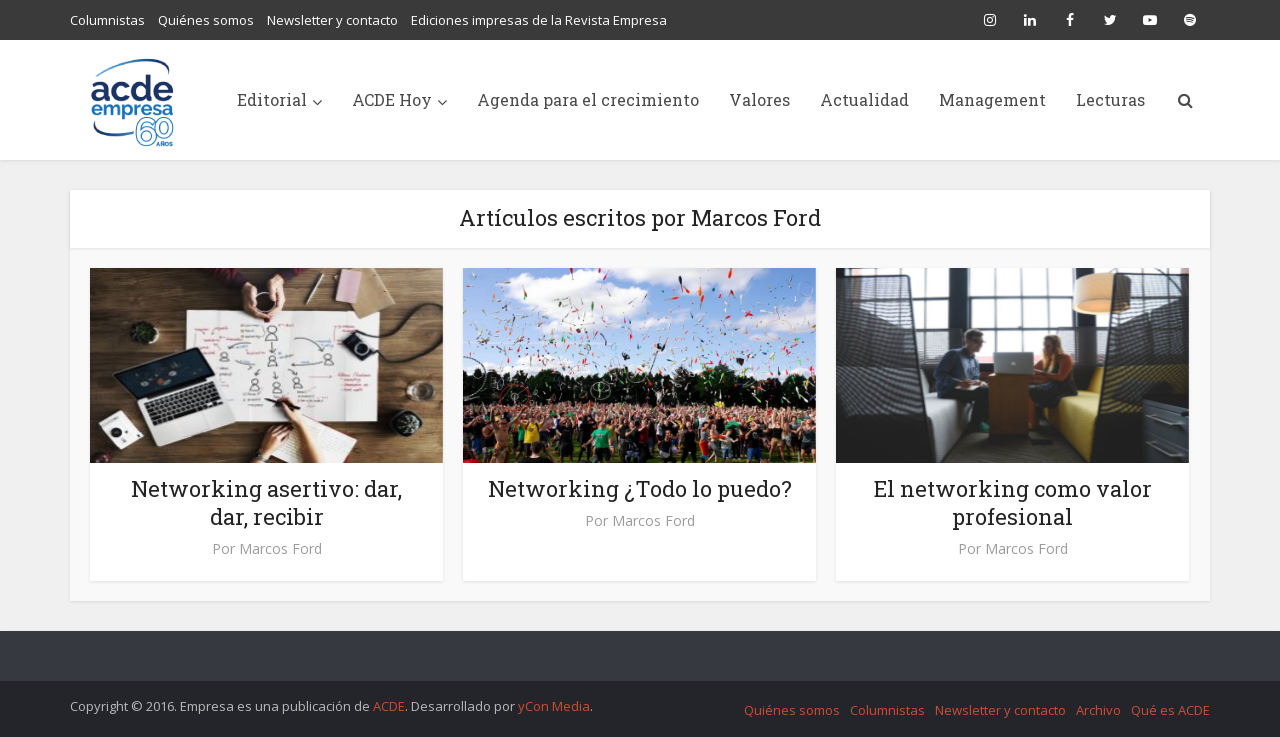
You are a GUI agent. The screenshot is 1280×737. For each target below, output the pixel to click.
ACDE (389, 706)
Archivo (1098, 710)
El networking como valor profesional (1013, 502)
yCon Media (554, 706)
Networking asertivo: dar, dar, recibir (266, 502)
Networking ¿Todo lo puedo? (640, 488)
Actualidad (864, 99)
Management (992, 99)
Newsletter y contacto (332, 20)
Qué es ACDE (1170, 710)
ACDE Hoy (392, 99)
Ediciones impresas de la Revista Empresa (539, 20)
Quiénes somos (206, 20)
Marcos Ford (280, 549)
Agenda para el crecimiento (588, 99)
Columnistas (107, 20)
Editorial (272, 99)
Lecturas (1110, 99)
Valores (759, 99)
